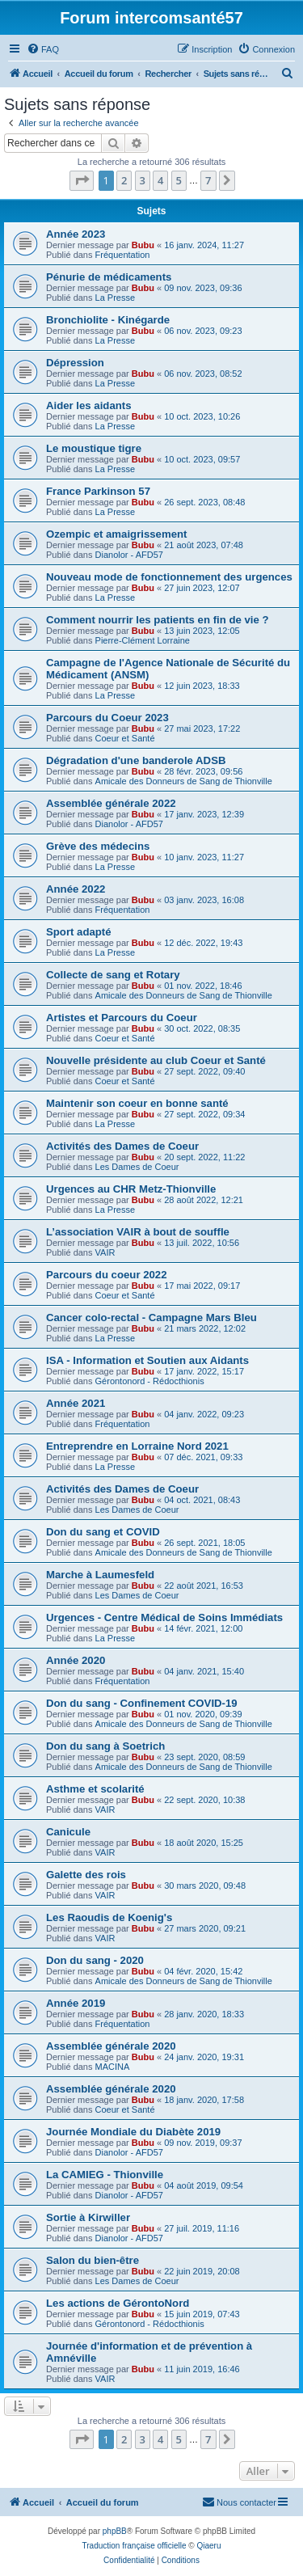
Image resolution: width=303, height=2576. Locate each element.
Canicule (68, 1832)
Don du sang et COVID (103, 1532)
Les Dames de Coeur (137, 1167)
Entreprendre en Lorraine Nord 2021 (137, 1446)
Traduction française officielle (134, 2545)
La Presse (115, 297)
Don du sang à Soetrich (105, 1746)
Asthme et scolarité (95, 1789)
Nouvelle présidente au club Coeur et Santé (156, 1060)
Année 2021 (75, 1403)
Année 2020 (75, 1660)
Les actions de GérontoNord (117, 2303)
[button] (81, 180)
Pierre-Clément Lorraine (142, 640)
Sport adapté (79, 932)
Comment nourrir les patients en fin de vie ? (157, 620)
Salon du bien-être (92, 2260)
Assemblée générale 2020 (111, 2046)
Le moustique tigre (93, 448)
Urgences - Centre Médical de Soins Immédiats (164, 1617)
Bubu (143, 245)
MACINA (112, 2066)
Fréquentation (122, 255)
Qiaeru (208, 2545)
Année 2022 (75, 889)
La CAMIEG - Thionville (104, 2174)
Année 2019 (75, 2003)
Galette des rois (86, 1875)
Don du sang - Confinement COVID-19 (142, 1703)
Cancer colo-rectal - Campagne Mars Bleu (151, 1317)
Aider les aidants (89, 405)
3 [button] (142, 180)
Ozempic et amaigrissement (116, 534)
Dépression (75, 363)
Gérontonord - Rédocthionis (149, 1381)
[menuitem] (43, 49)
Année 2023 (75, 234)
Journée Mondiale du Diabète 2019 (133, 2132)
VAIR (105, 1252)
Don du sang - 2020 (95, 1960)
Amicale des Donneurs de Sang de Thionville (183, 781)
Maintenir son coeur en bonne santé (137, 1103)
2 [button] (124, 180)
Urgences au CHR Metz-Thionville (131, 1189)
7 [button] (208, 180)
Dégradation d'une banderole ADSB (135, 760)
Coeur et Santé (125, 738)
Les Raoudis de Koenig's (109, 1917)
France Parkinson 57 (98, 491)
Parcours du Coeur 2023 (107, 718)
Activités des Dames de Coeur (122, 1146)
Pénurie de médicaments (108, 277)
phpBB (115, 2531)
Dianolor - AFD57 (129, 555)
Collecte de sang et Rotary (113, 975)
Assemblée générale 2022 (111, 803)
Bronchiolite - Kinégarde (108, 320)
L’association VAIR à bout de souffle (137, 1232)
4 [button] (160, 180)
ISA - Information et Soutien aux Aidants (147, 1360)
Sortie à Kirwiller (88, 2217)
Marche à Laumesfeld (100, 1575)
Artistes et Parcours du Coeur (121, 1017)
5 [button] (179, 180)
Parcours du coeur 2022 (106, 1275)
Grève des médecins (97, 846)
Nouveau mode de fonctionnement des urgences (169, 577)
